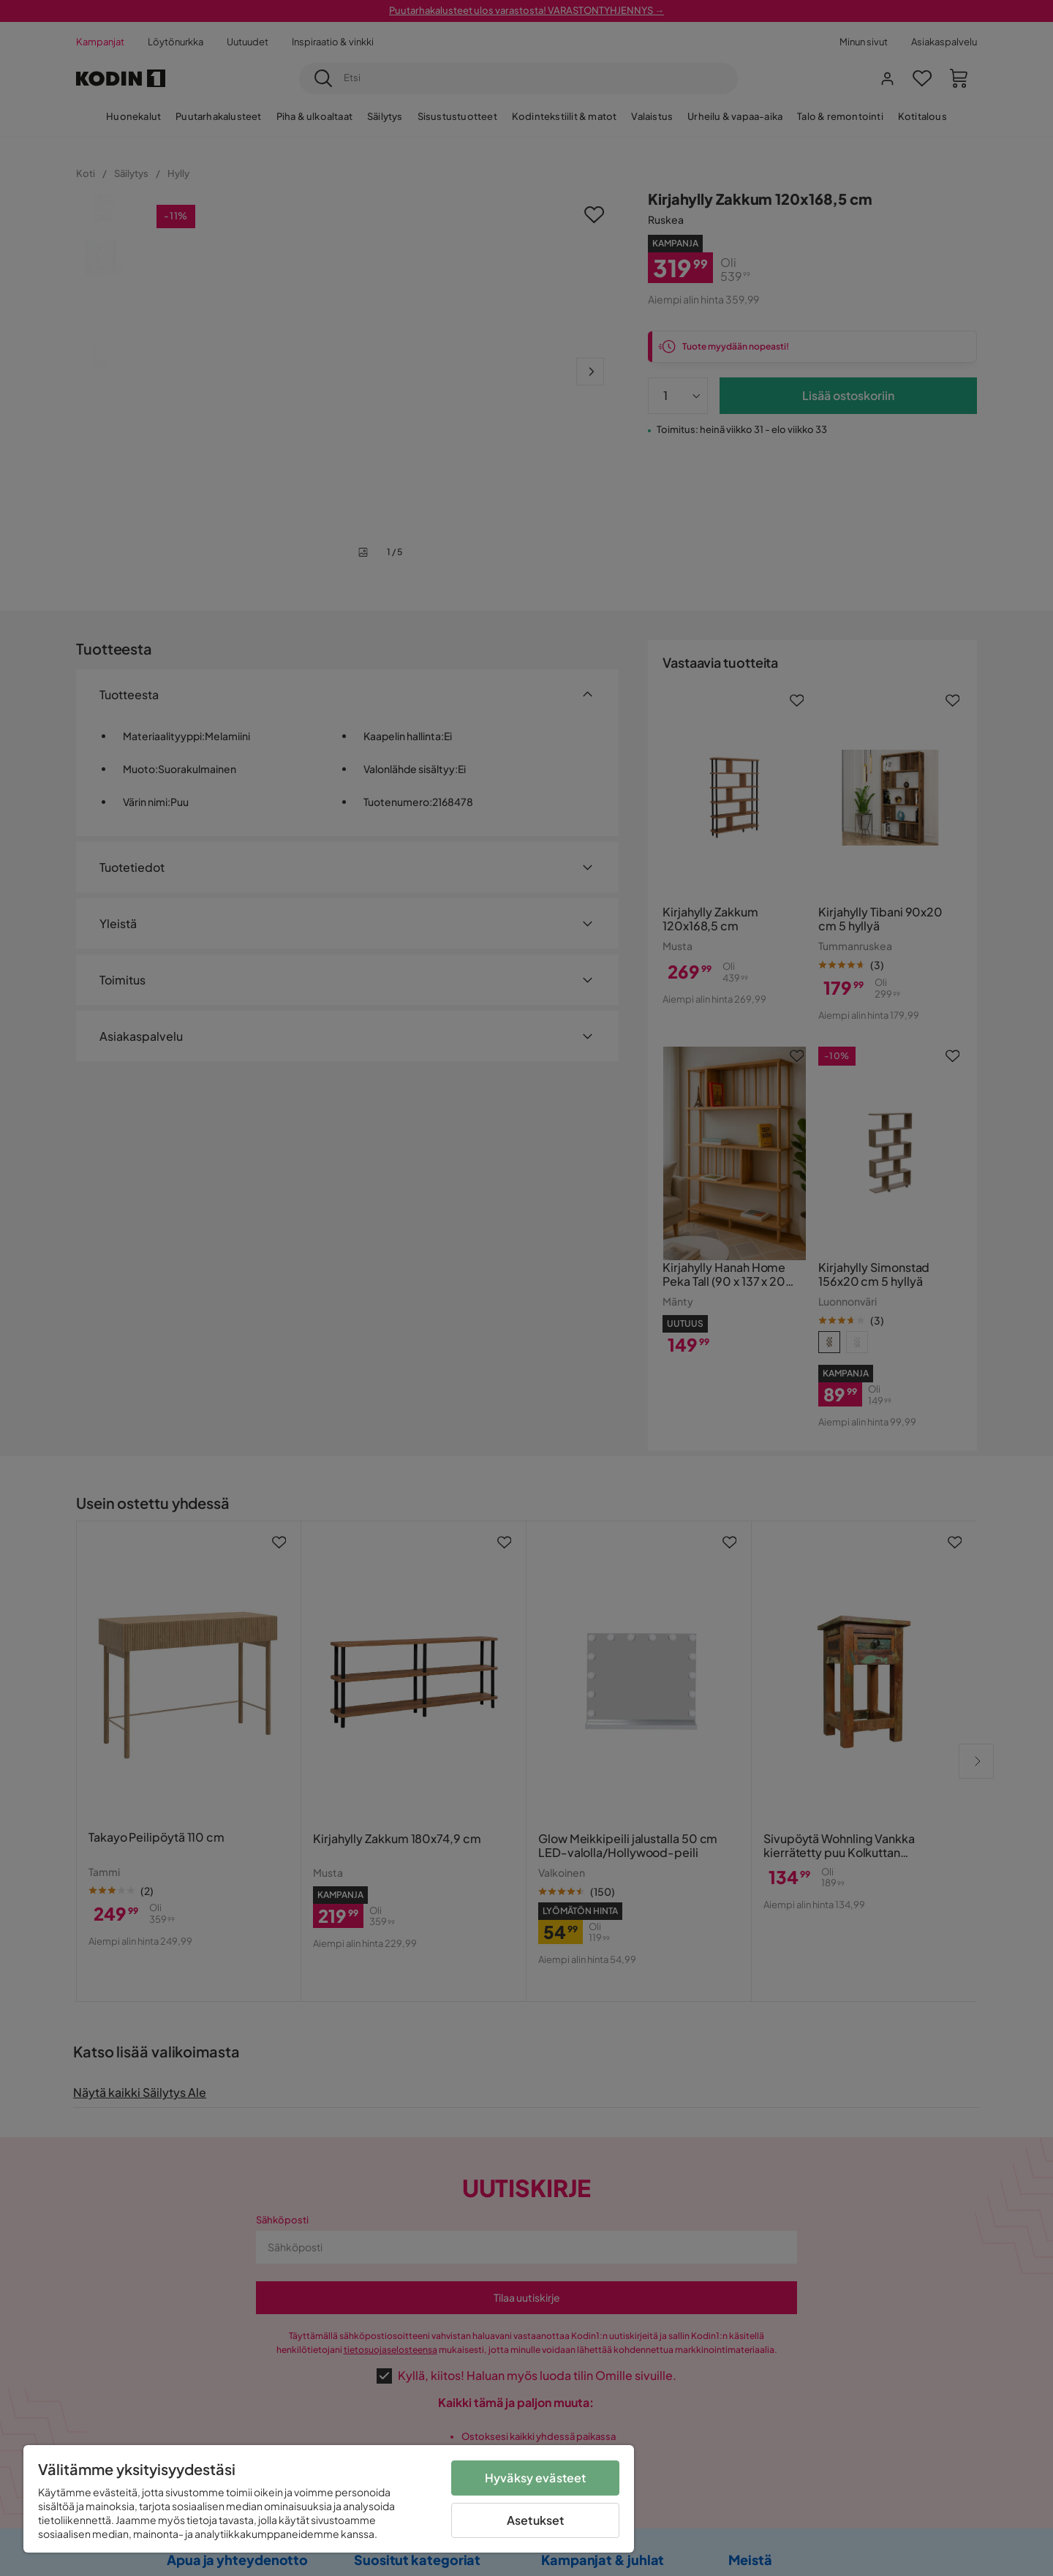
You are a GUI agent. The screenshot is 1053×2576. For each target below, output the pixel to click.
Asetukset (535, 2520)
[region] (328, 2499)
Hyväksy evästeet (535, 2477)
